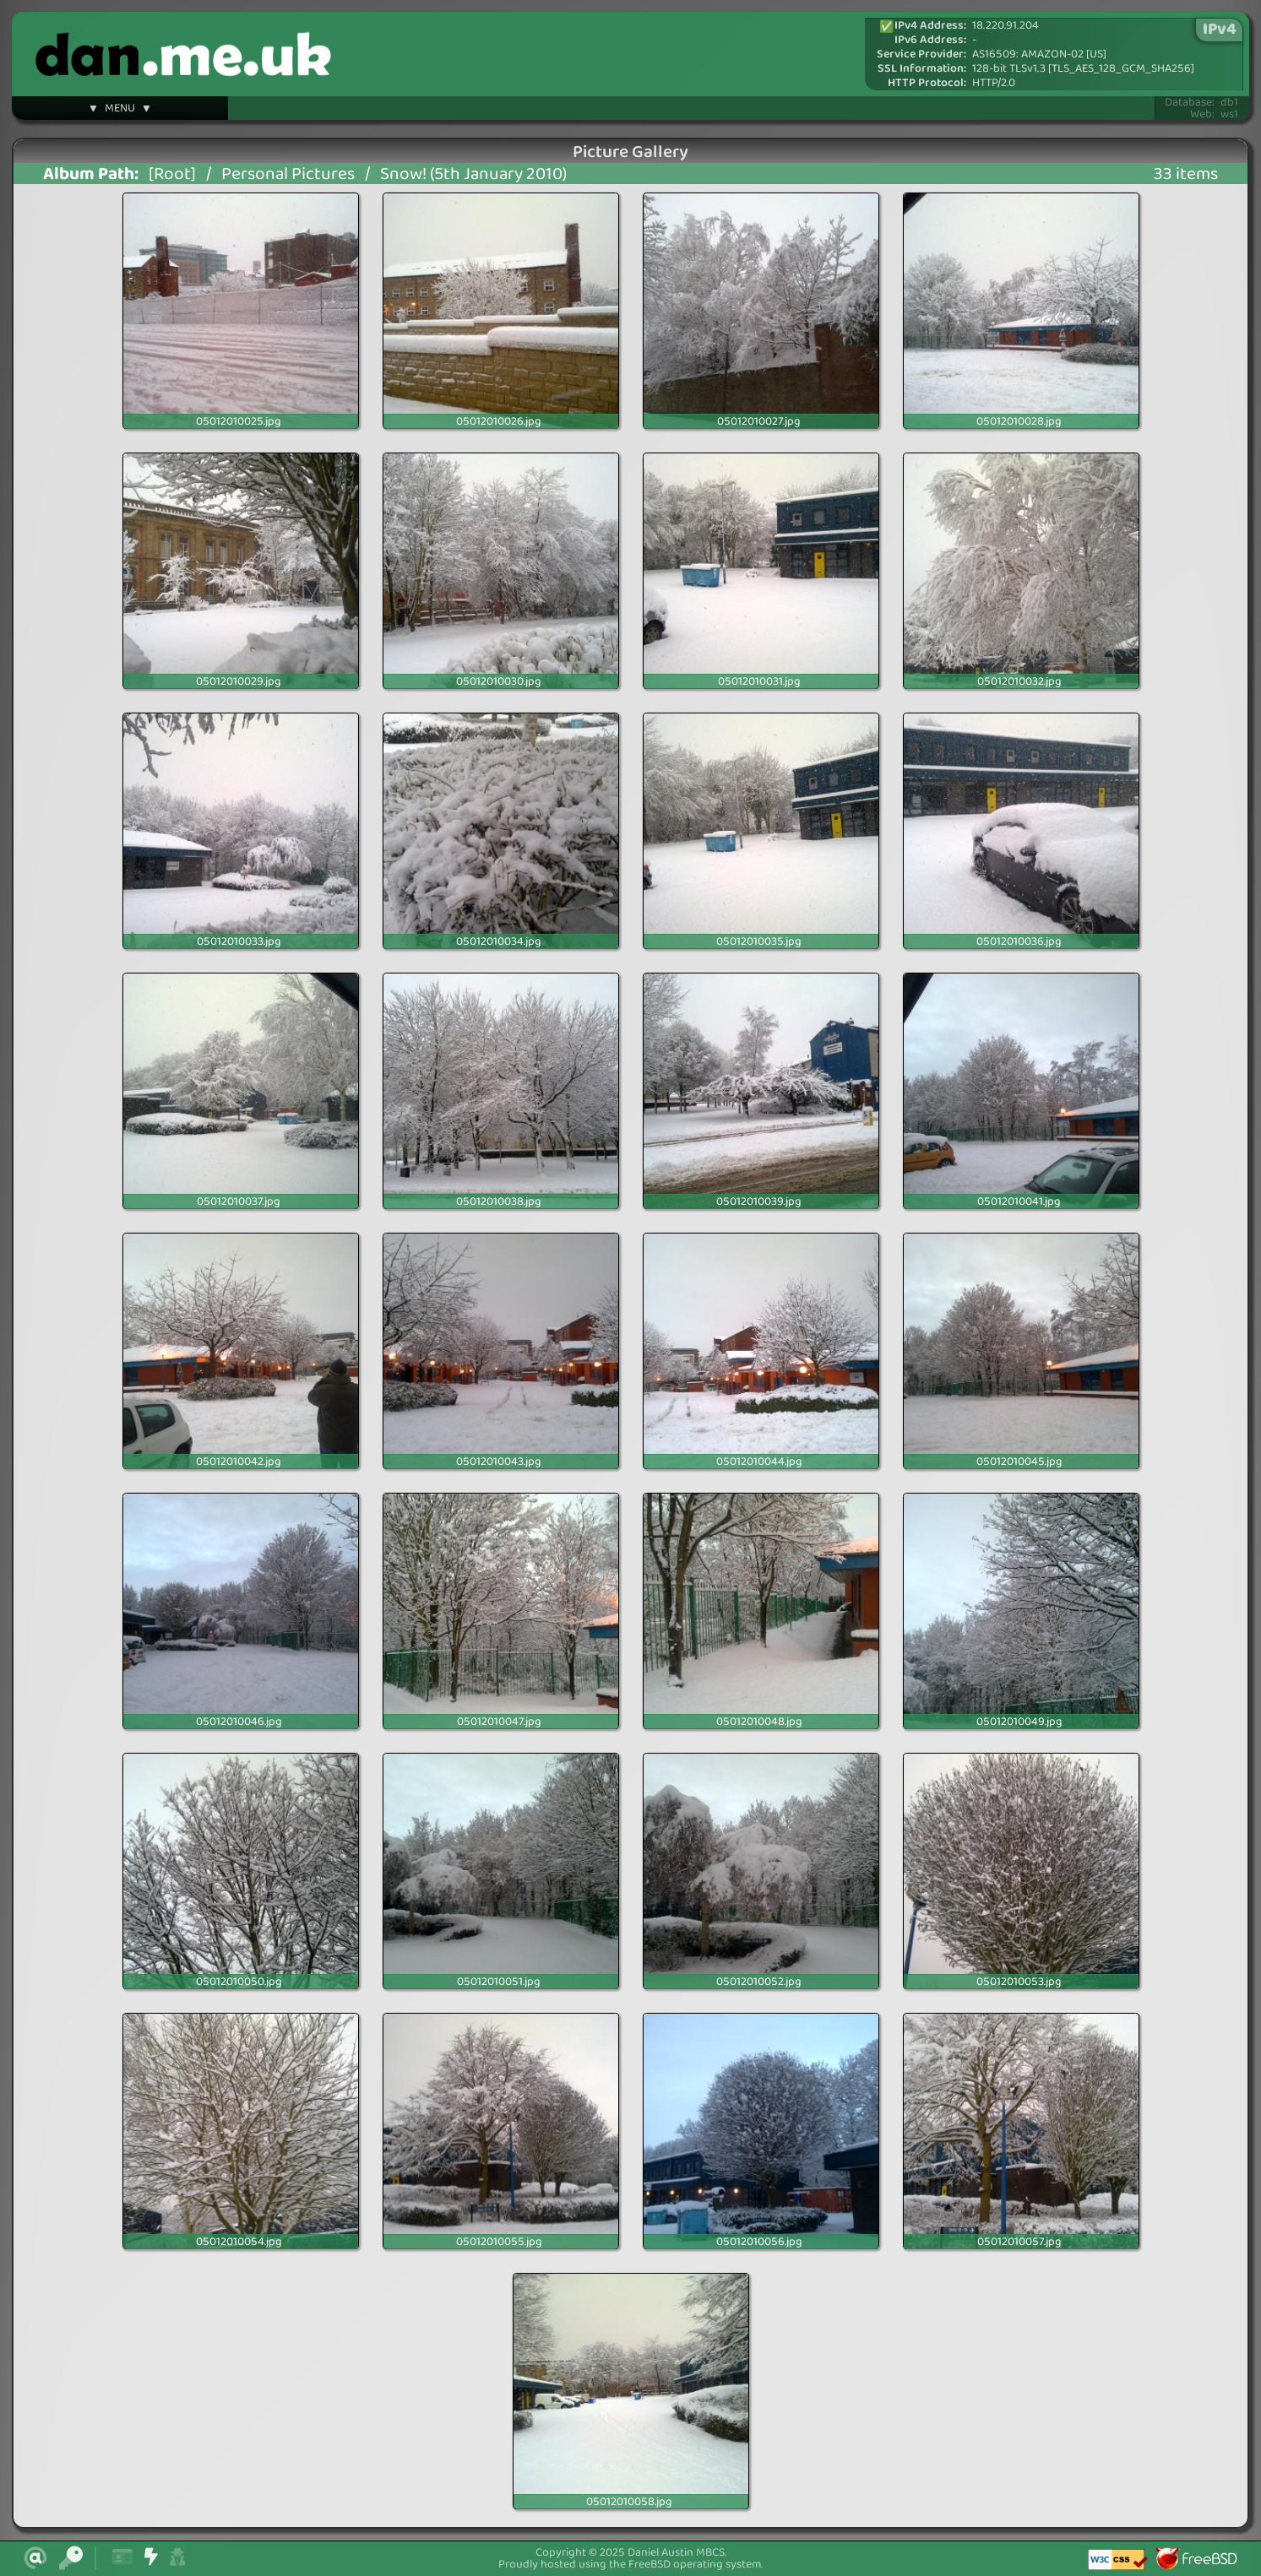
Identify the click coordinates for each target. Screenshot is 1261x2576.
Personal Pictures (288, 174)
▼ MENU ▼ (120, 110)
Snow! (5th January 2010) (473, 174)
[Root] (172, 174)
